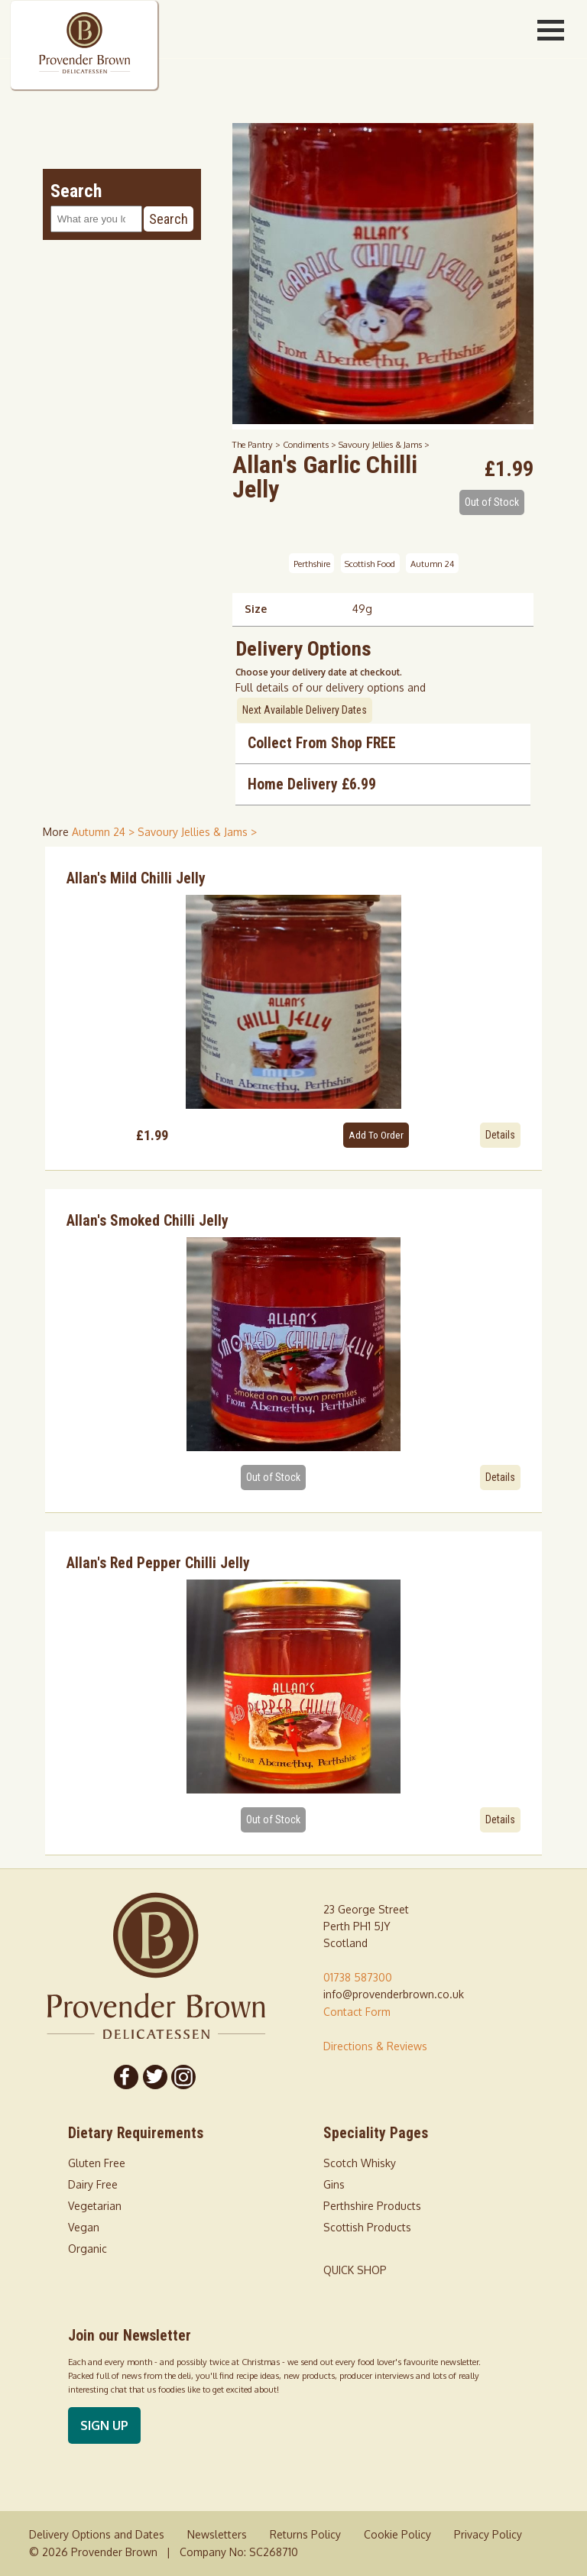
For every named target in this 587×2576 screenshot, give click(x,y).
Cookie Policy (397, 2534)
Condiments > (311, 444)
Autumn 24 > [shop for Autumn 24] (105, 831)
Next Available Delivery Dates (304, 710)
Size (256, 608)
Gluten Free (96, 2162)
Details (500, 1135)
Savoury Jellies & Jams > (384, 444)
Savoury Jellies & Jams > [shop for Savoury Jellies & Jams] (197, 831)
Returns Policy (305, 2534)
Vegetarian (95, 2205)
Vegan (83, 2227)
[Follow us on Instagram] (184, 2077)
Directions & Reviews (375, 2046)
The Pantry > (257, 444)
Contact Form (357, 2011)
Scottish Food (370, 563)
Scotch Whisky (359, 2162)
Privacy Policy (488, 2534)
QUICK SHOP (355, 2269)
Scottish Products (367, 2227)
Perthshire (312, 563)
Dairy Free (93, 2184)
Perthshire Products (372, 2205)
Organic (87, 2248)
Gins (334, 2184)
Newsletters (217, 2534)
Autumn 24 (432, 563)
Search (168, 219)
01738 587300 (357, 1977)
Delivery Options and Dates (96, 2534)
